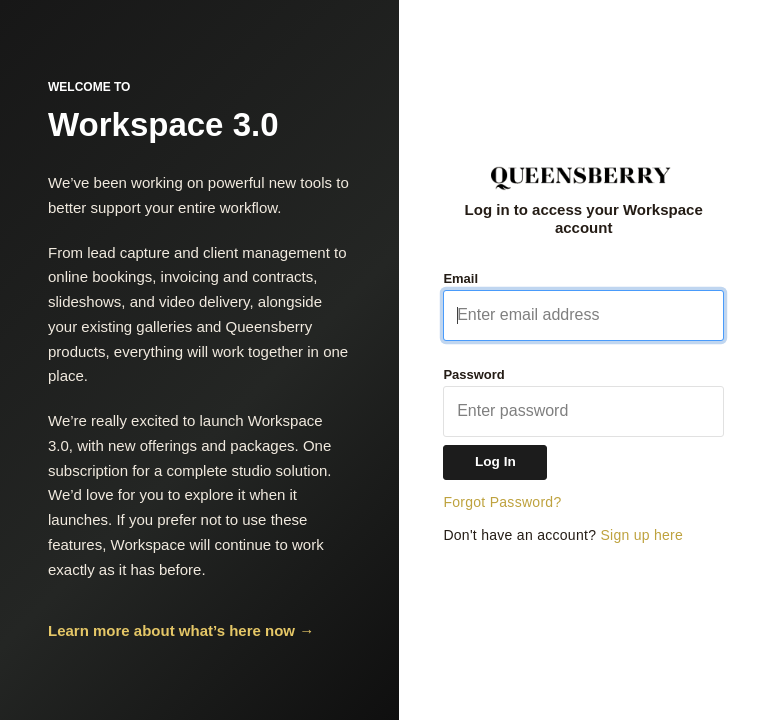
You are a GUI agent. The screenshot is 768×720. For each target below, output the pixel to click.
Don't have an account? (563, 535)
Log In (495, 461)
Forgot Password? (502, 502)
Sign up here (641, 535)
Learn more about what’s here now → (181, 630)
